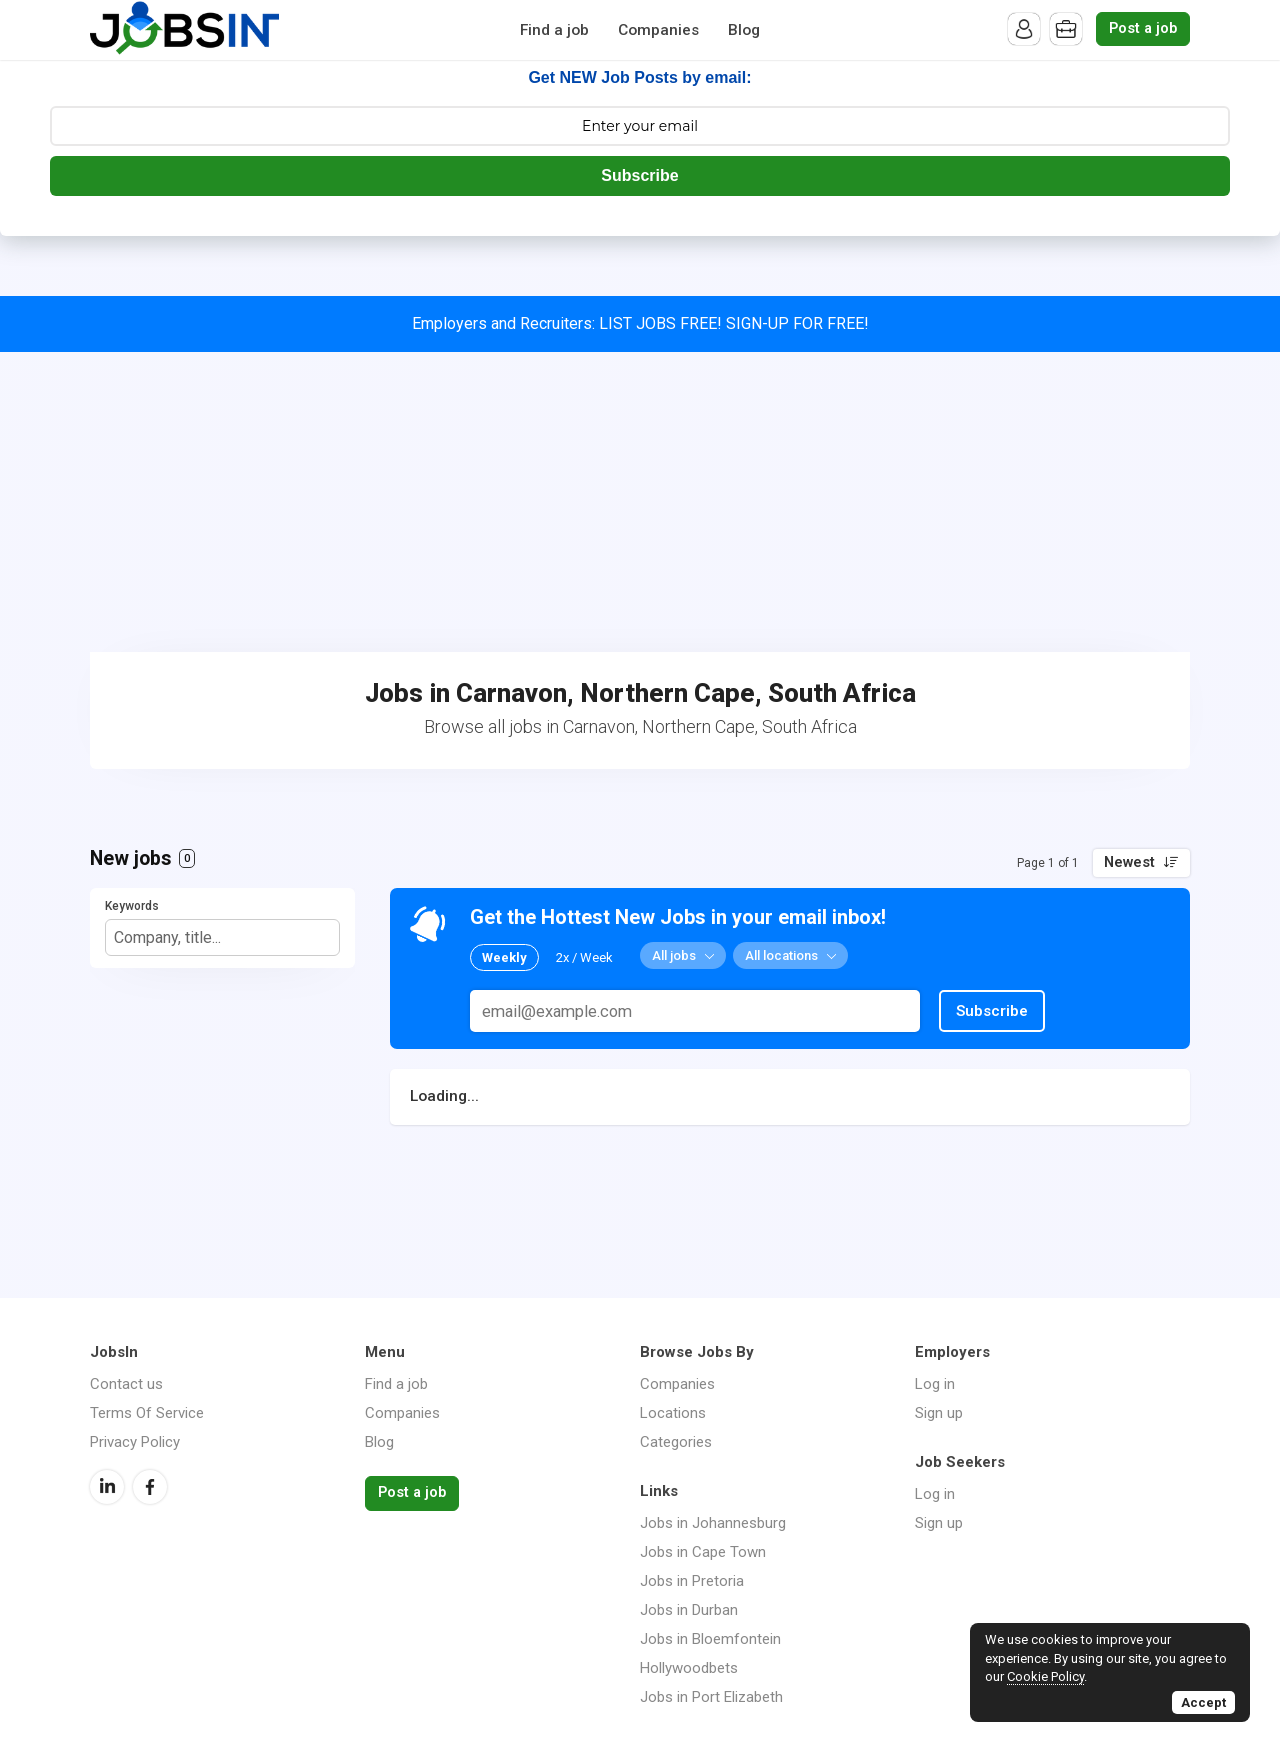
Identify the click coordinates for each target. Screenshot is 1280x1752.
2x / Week (584, 957)
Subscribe (639, 175)
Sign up (939, 1413)
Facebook (150, 1487)
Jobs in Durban (689, 1610)
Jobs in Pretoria (692, 1581)
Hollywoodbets (689, 1668)
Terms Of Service (147, 1413)
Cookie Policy (1045, 1676)
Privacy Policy (135, 1442)
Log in (935, 1384)
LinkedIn (107, 1487)
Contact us (126, 1384)
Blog (744, 30)
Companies (658, 30)
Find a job (554, 30)
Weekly (504, 957)
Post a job (1143, 28)
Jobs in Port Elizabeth (711, 1697)
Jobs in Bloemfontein (710, 1639)
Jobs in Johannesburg (713, 1523)
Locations (673, 1413)
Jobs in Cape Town (703, 1552)
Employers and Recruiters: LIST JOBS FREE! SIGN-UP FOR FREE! (640, 323)
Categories (676, 1442)
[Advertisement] (640, 502)
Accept (1203, 1702)
